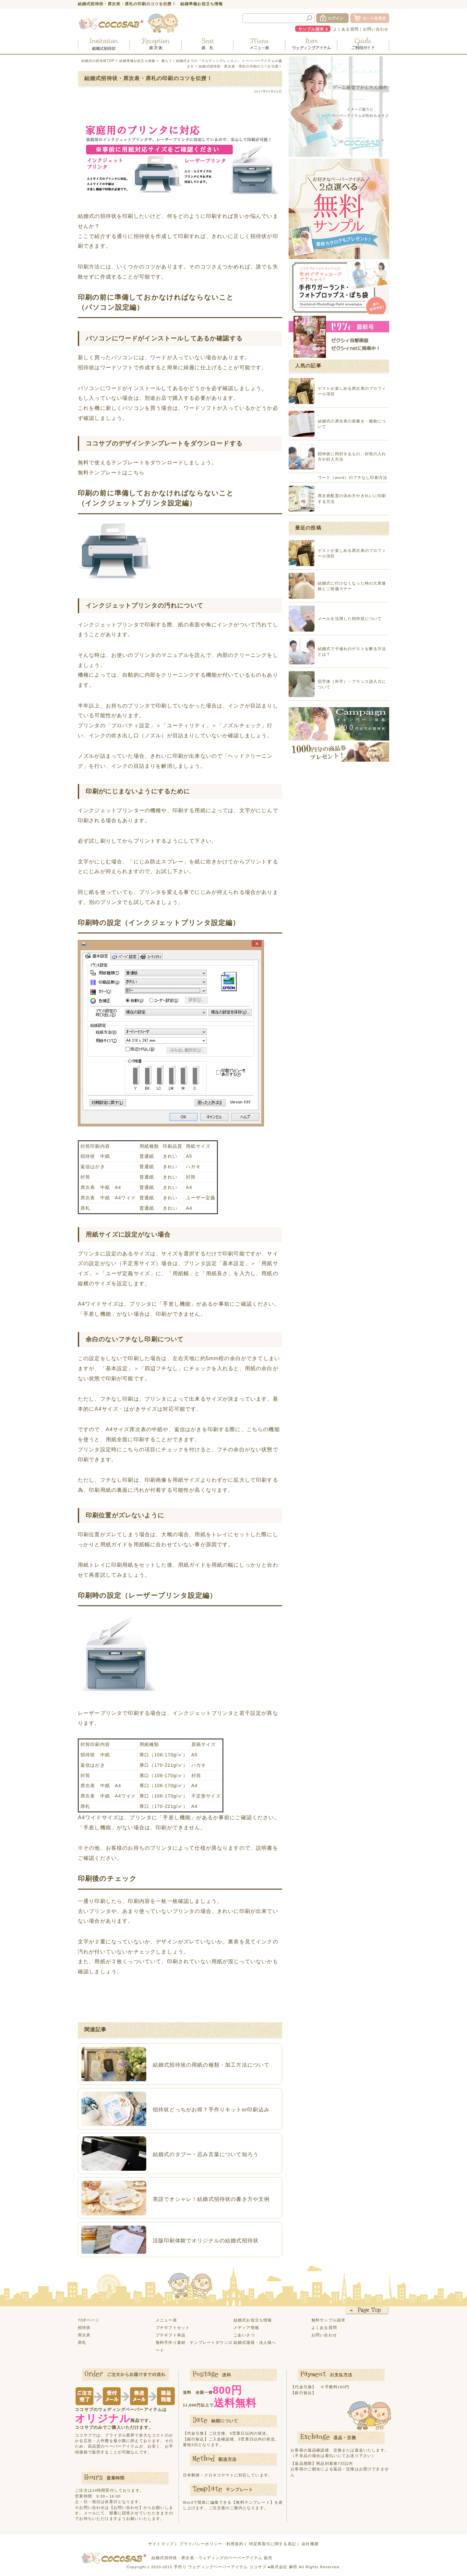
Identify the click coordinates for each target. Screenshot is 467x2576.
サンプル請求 (311, 29)
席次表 (84, 2335)
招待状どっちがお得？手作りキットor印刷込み (211, 2109)
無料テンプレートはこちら (111, 472)
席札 (82, 2342)
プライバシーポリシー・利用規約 (211, 2544)
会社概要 (310, 2544)
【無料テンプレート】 (253, 2502)
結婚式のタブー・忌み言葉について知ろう (205, 2154)
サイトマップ (161, 2544)
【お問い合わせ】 (126, 2507)
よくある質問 (346, 29)
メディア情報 (246, 2327)
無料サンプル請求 (328, 2320)
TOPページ (89, 2320)
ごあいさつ (244, 2335)
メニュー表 (166, 2320)
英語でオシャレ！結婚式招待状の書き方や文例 (211, 2199)
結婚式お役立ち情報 (253, 2320)
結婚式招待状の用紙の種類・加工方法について (211, 2065)
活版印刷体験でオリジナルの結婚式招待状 (205, 2240)
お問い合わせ (376, 29)
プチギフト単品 (171, 2335)
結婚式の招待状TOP (97, 61)
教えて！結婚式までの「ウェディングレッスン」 (201, 61)
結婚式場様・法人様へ (255, 2342)
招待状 (84, 2327)
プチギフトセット (173, 2327)
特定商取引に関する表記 (272, 2544)
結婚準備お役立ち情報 (137, 61)
